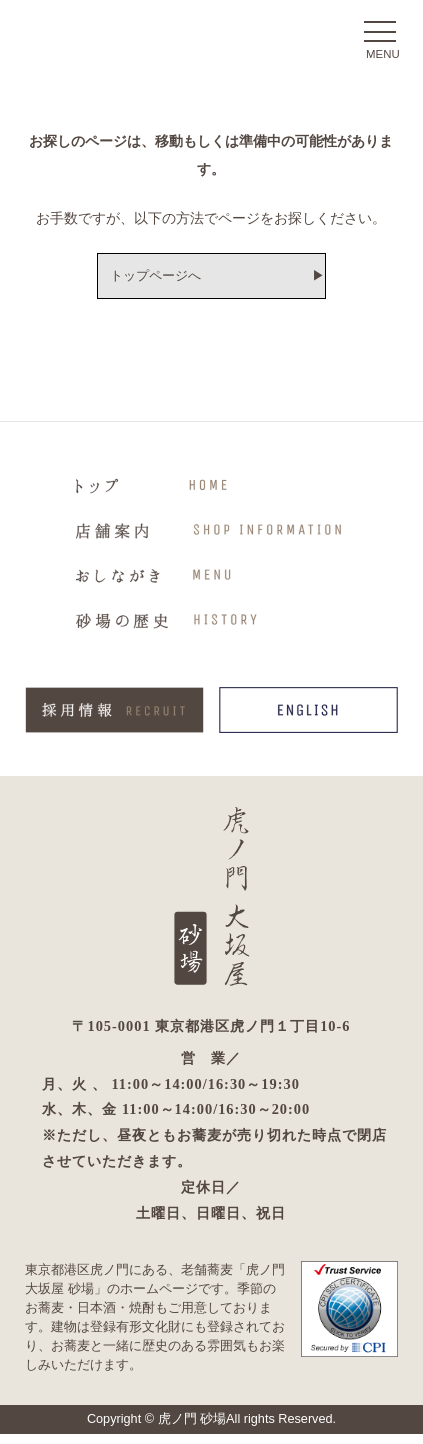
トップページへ (147, 278)
